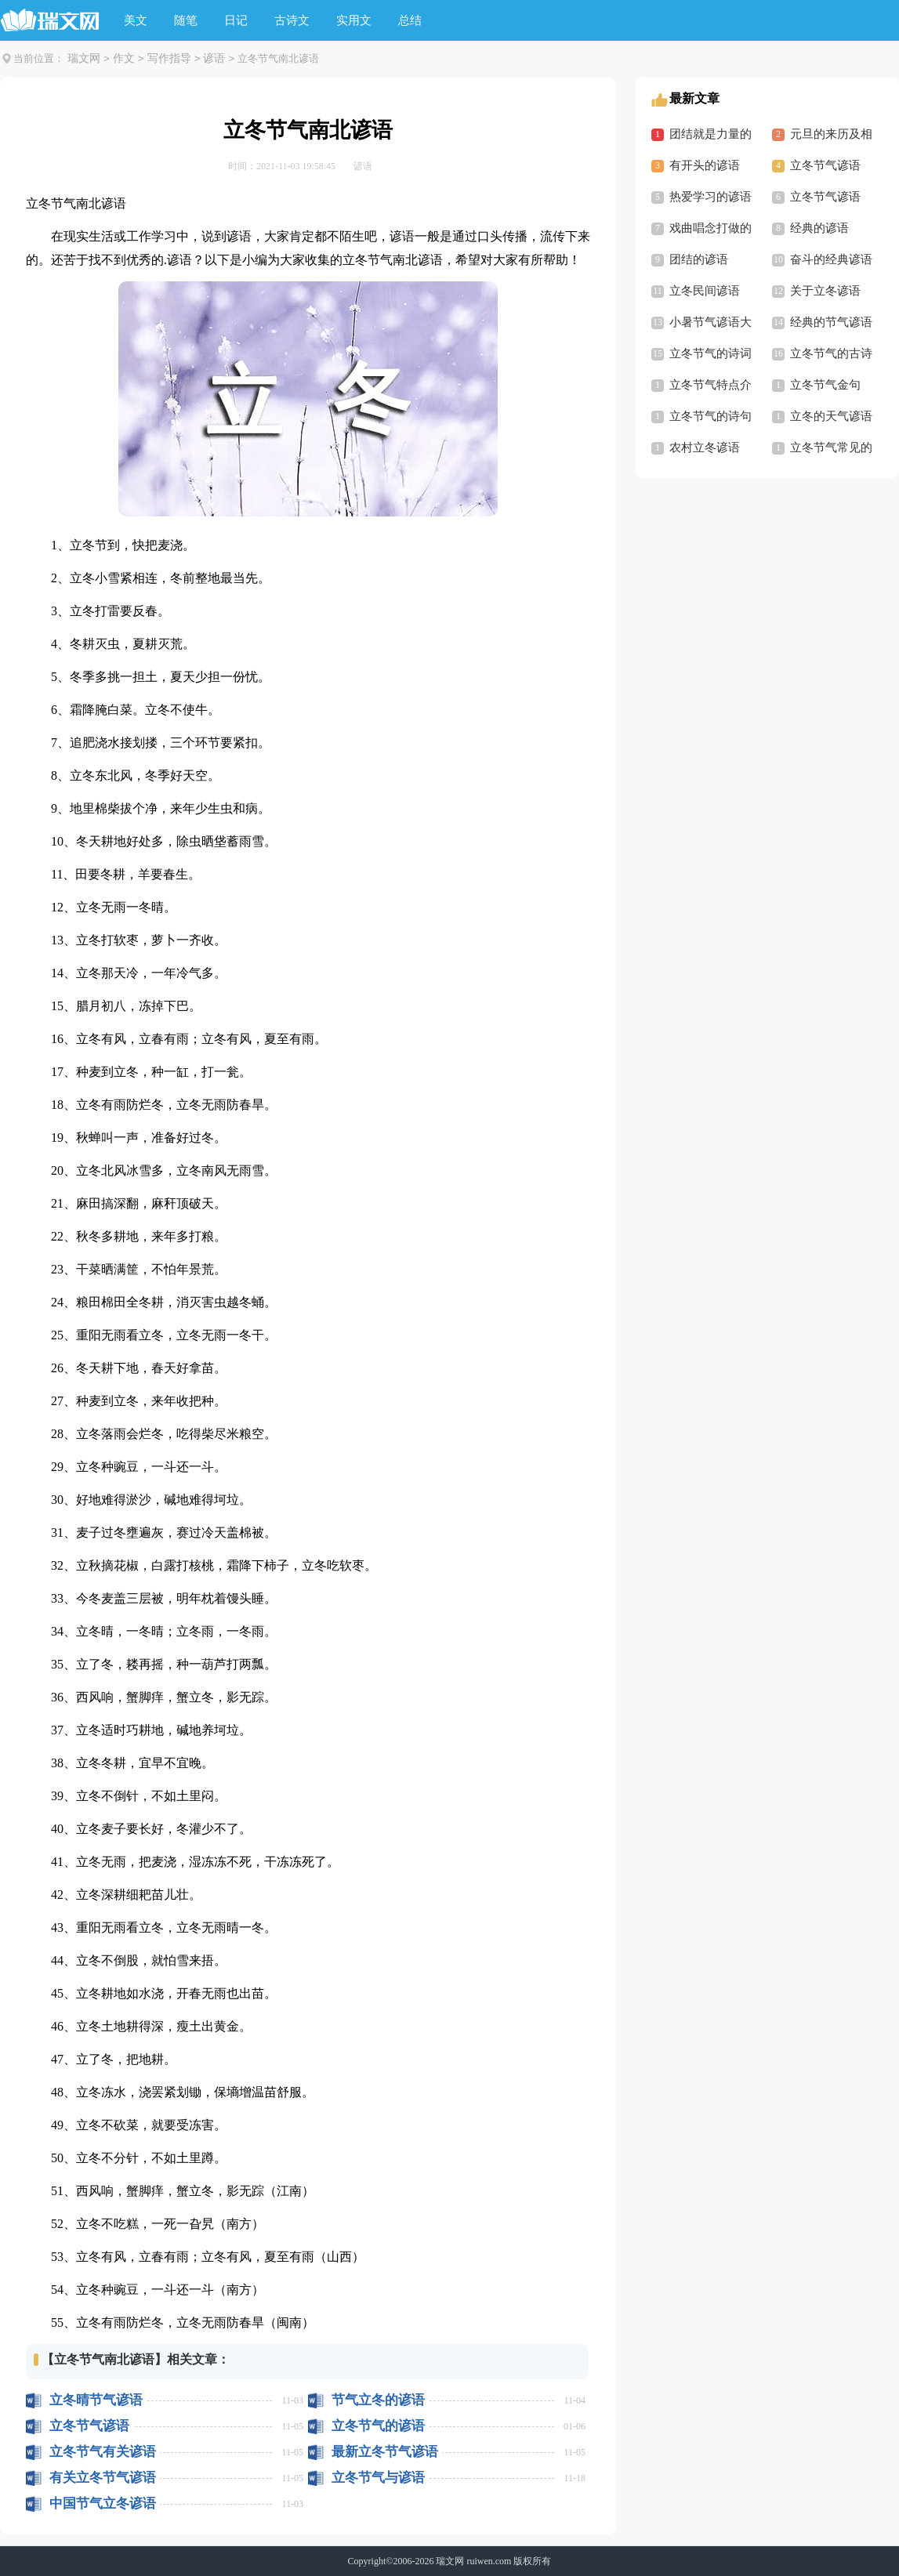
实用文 (354, 20)
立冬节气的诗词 (710, 353)
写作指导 (169, 58)
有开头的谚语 (704, 165)
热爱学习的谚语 (710, 196)
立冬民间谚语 (704, 290)
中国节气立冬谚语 (102, 2503)
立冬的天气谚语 (831, 416)
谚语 (214, 58)
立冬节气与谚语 (378, 2477)
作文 (124, 58)
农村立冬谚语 (704, 447)
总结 (410, 20)
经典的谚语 (819, 228)
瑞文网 (83, 58)
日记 (236, 20)
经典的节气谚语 (831, 322)
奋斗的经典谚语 (831, 259)
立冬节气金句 (825, 385)
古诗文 (292, 20)
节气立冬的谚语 (378, 2400)
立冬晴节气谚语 (96, 2400)
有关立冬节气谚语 (102, 2477)
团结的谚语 (698, 259)
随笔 (186, 20)
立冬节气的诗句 (710, 416)
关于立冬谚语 (825, 290)
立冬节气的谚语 (378, 2425)
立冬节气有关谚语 (102, 2451)
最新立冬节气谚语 (385, 2451)
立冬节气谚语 (89, 2425)
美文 (135, 20)
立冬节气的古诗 (831, 353)
